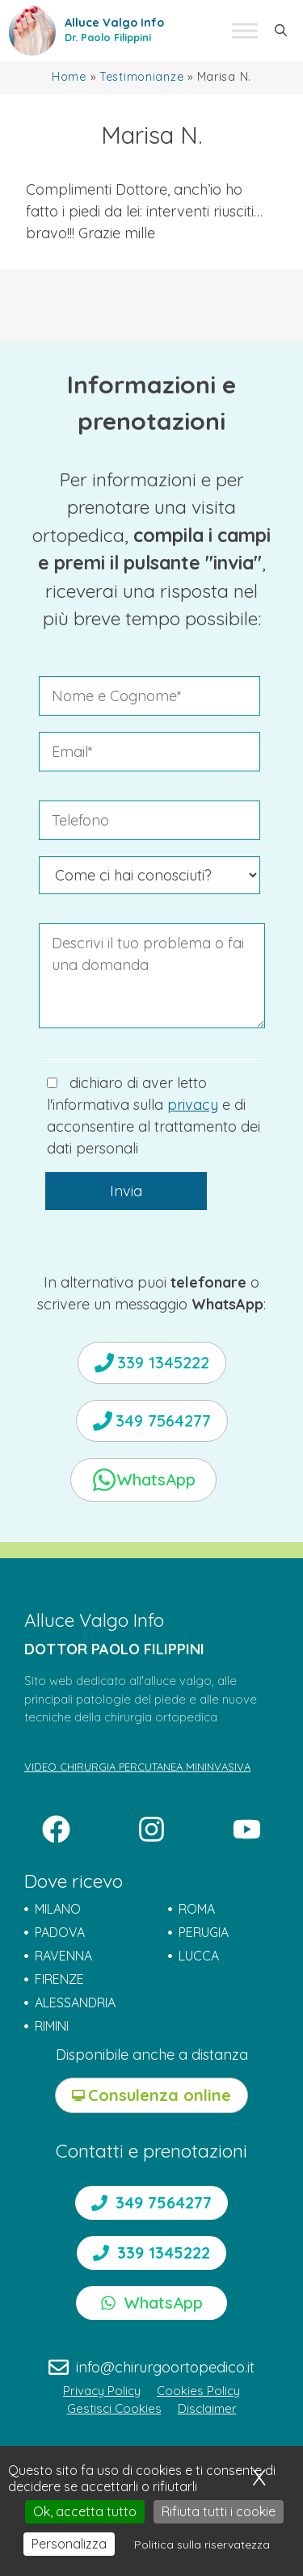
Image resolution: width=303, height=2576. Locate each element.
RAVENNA (63, 1956)
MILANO (58, 1909)
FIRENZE (59, 1979)
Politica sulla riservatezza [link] (202, 2544)
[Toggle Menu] (245, 30)
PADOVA (60, 1932)
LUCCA (199, 1956)
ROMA (197, 1909)
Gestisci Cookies (114, 2408)
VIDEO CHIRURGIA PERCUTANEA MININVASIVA (137, 1766)
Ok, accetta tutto (85, 2511)
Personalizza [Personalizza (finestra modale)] (69, 2544)
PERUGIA (204, 1932)
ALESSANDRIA (75, 2002)
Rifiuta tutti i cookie (219, 2511)
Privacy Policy (102, 2390)
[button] (281, 30)
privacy (192, 1104)
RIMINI (52, 2026)
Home (69, 76)
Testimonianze (141, 76)
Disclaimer (207, 2408)
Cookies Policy (198, 2390)
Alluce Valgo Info (114, 22)
